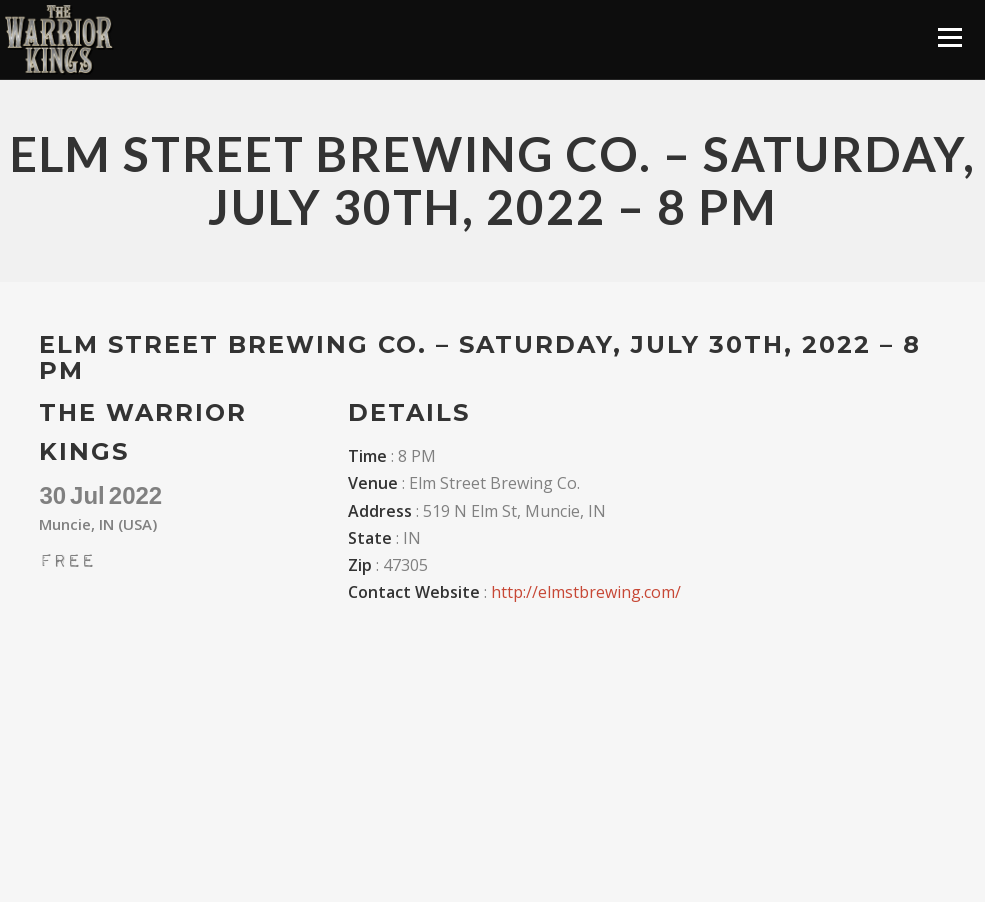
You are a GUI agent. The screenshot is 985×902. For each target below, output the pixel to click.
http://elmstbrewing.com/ (586, 592)
